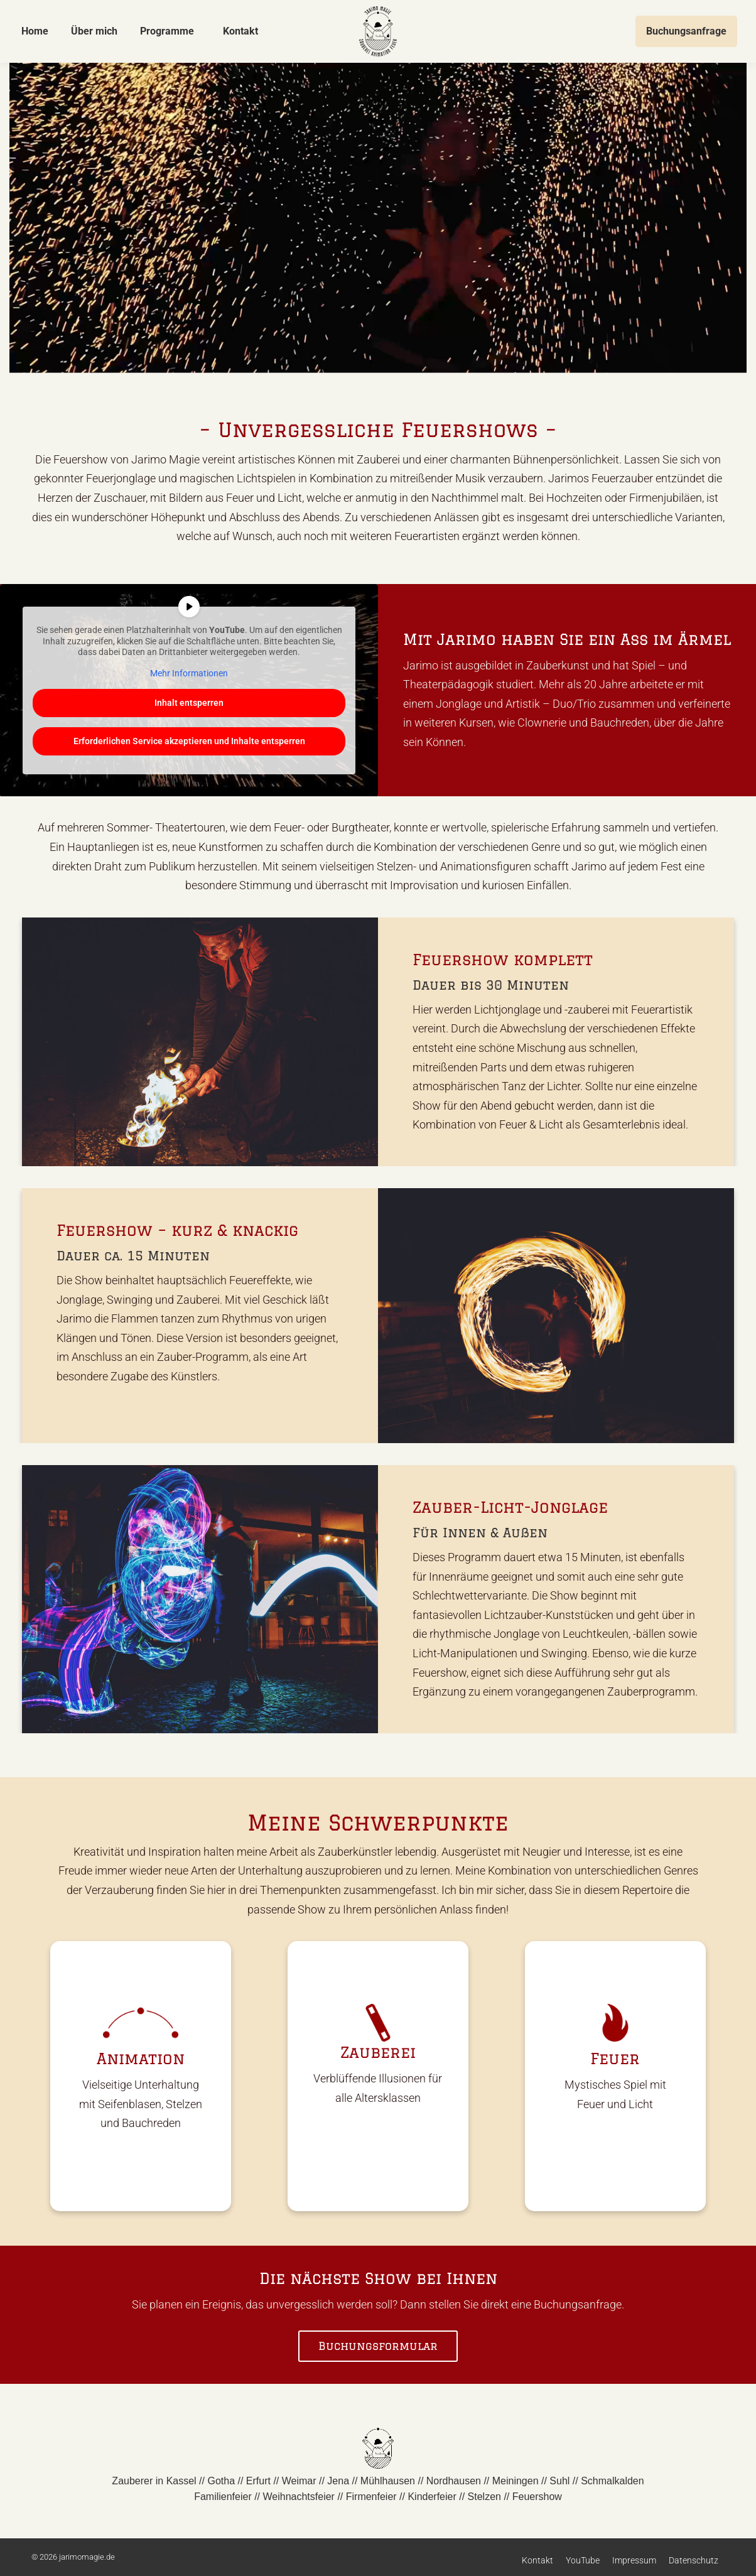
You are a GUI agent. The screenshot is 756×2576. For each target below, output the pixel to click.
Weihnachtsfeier (299, 2496)
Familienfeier (223, 2496)
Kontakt (537, 2560)
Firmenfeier (371, 2496)
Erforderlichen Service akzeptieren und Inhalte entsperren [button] (189, 741)
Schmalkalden (612, 2481)
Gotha (221, 2481)
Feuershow (537, 2496)
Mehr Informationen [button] (189, 673)
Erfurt (258, 2481)
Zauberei (378, 2051)
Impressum (634, 2560)
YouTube (583, 2560)
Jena (338, 2481)
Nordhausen (453, 2481)
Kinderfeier (432, 2496)
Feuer (615, 2058)
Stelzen (484, 2496)
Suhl (559, 2481)
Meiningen (515, 2481)
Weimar (299, 2481)
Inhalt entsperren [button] (189, 703)
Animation (141, 2058)
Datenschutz (693, 2560)
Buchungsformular (378, 2346)
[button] (27, 2548)
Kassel (181, 2481)
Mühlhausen (387, 2481)
